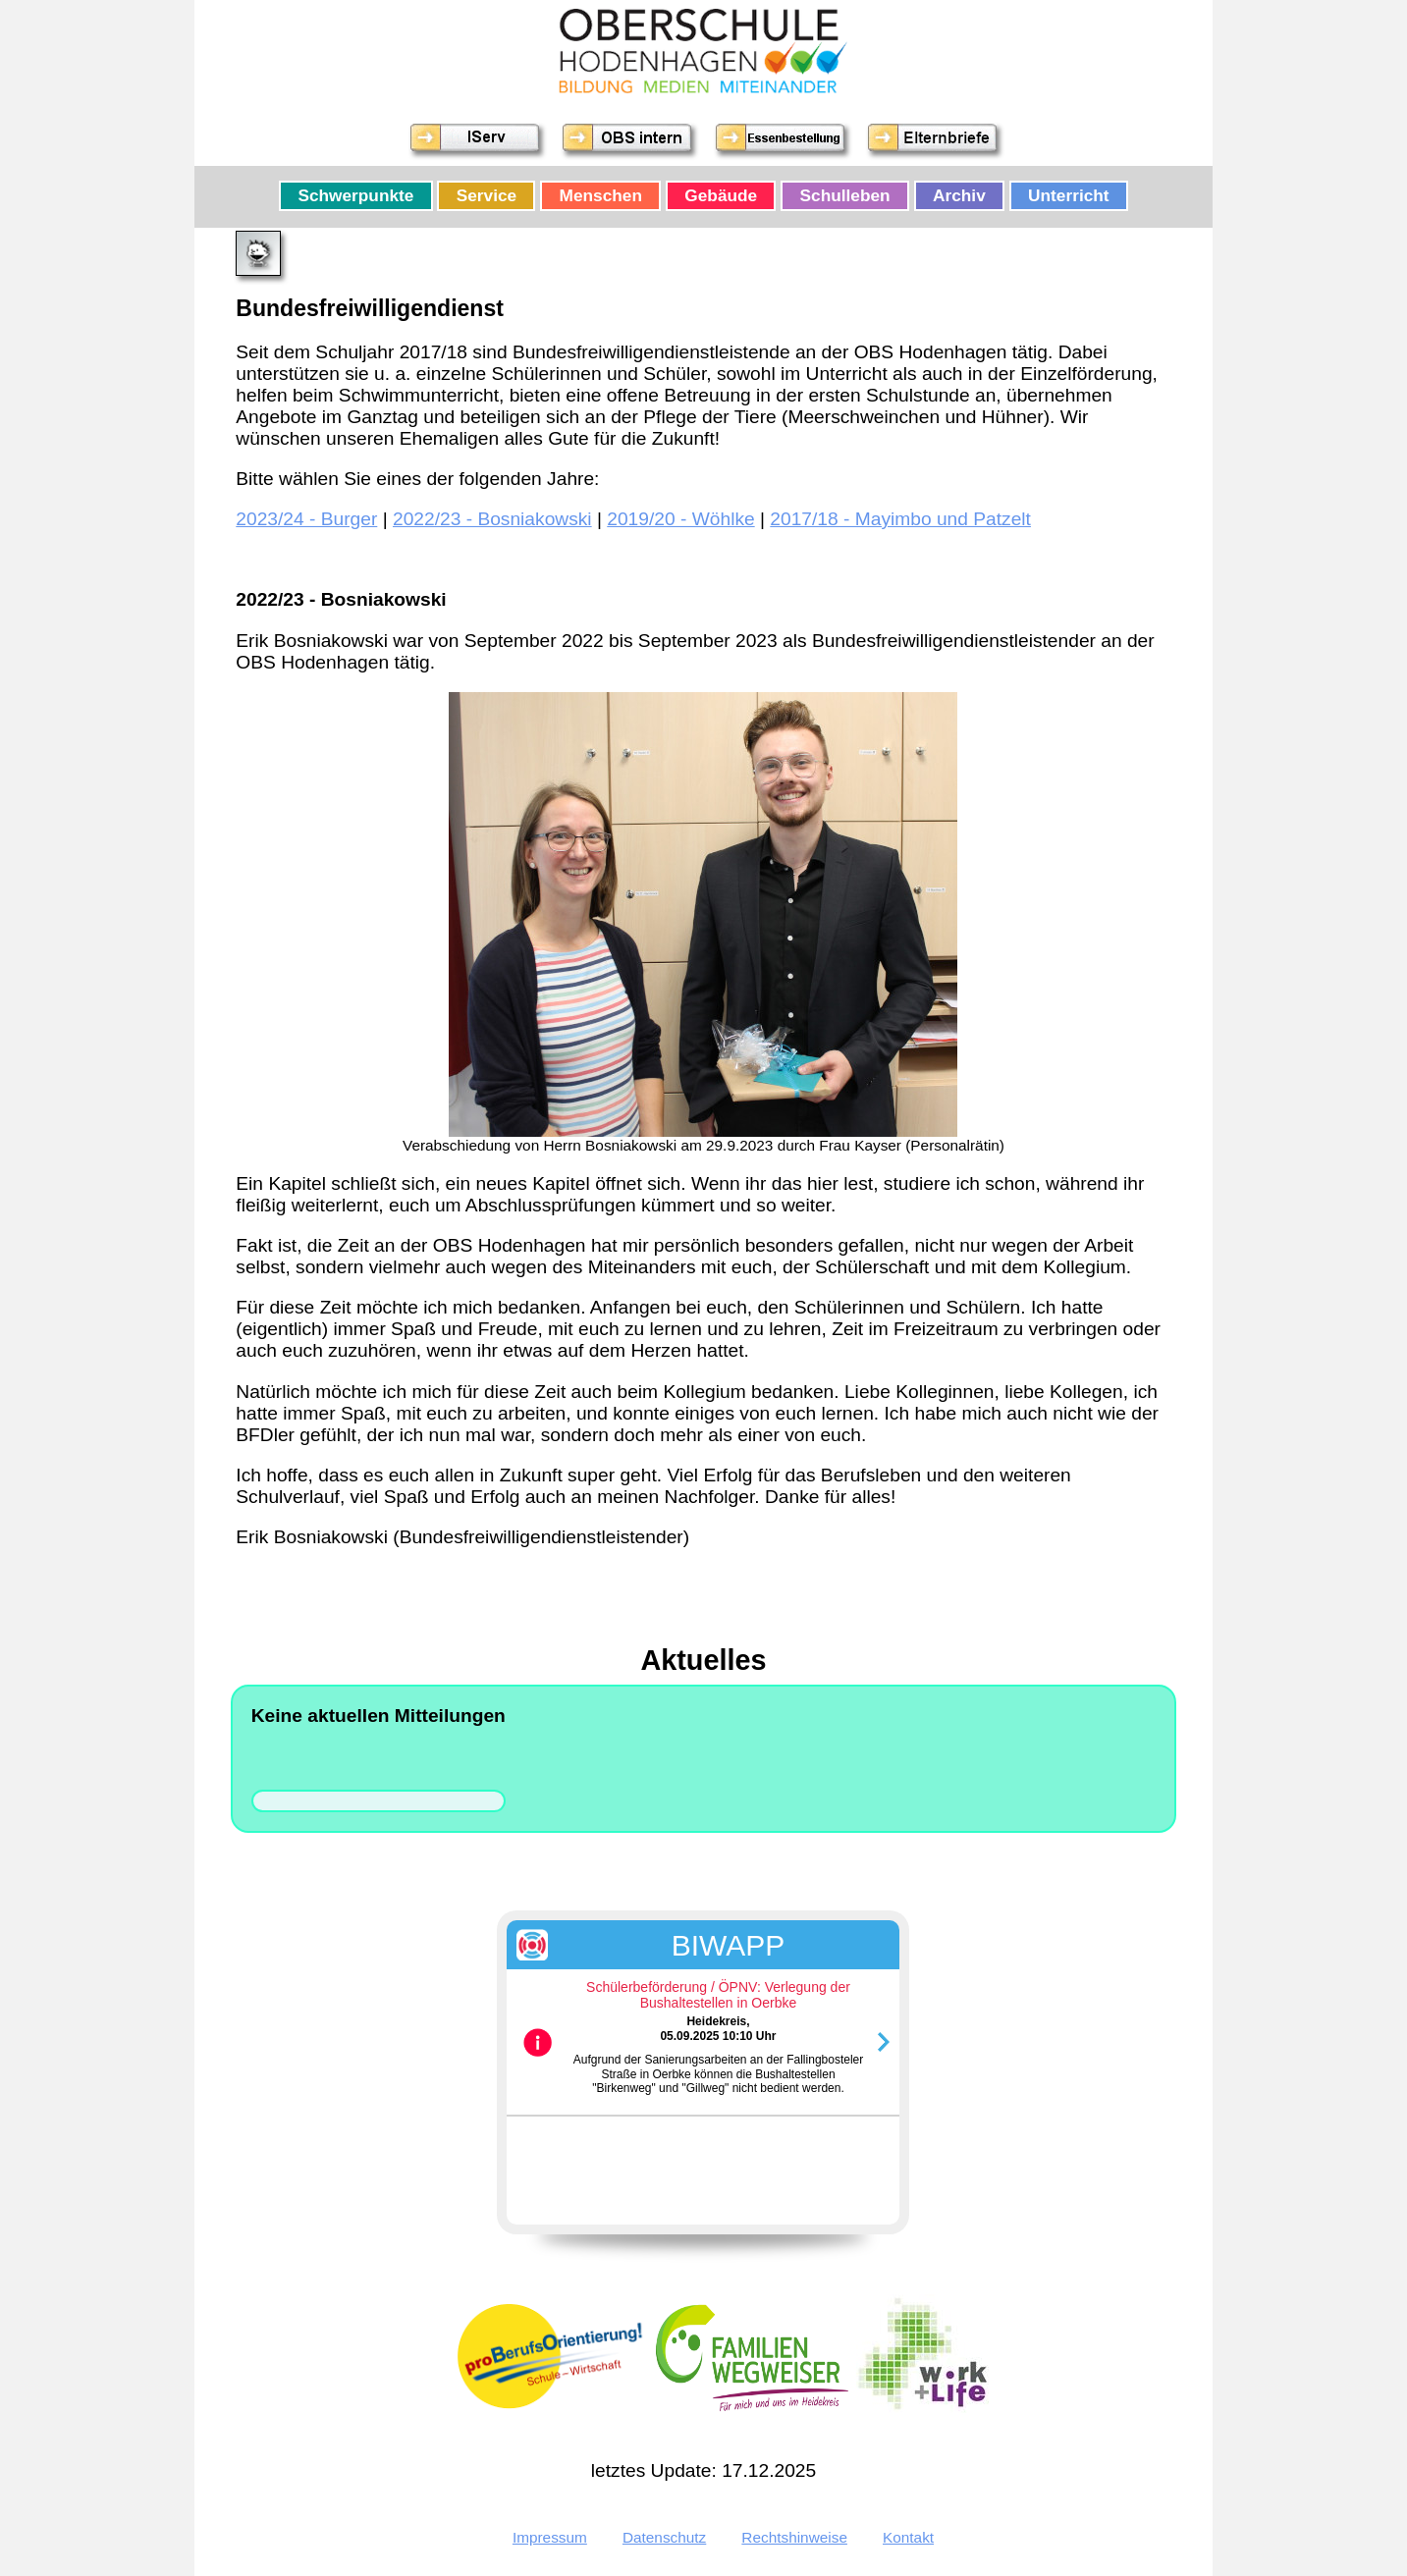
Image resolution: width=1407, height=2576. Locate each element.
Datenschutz (664, 2537)
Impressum (550, 2537)
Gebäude (720, 196)
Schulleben (845, 196)
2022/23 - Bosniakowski (492, 519)
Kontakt (908, 2537)
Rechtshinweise (794, 2537)
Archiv (959, 196)
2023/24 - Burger (306, 519)
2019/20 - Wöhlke (680, 519)
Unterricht (1068, 196)
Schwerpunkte (355, 196)
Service (486, 196)
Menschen (601, 196)
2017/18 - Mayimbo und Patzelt (900, 519)
